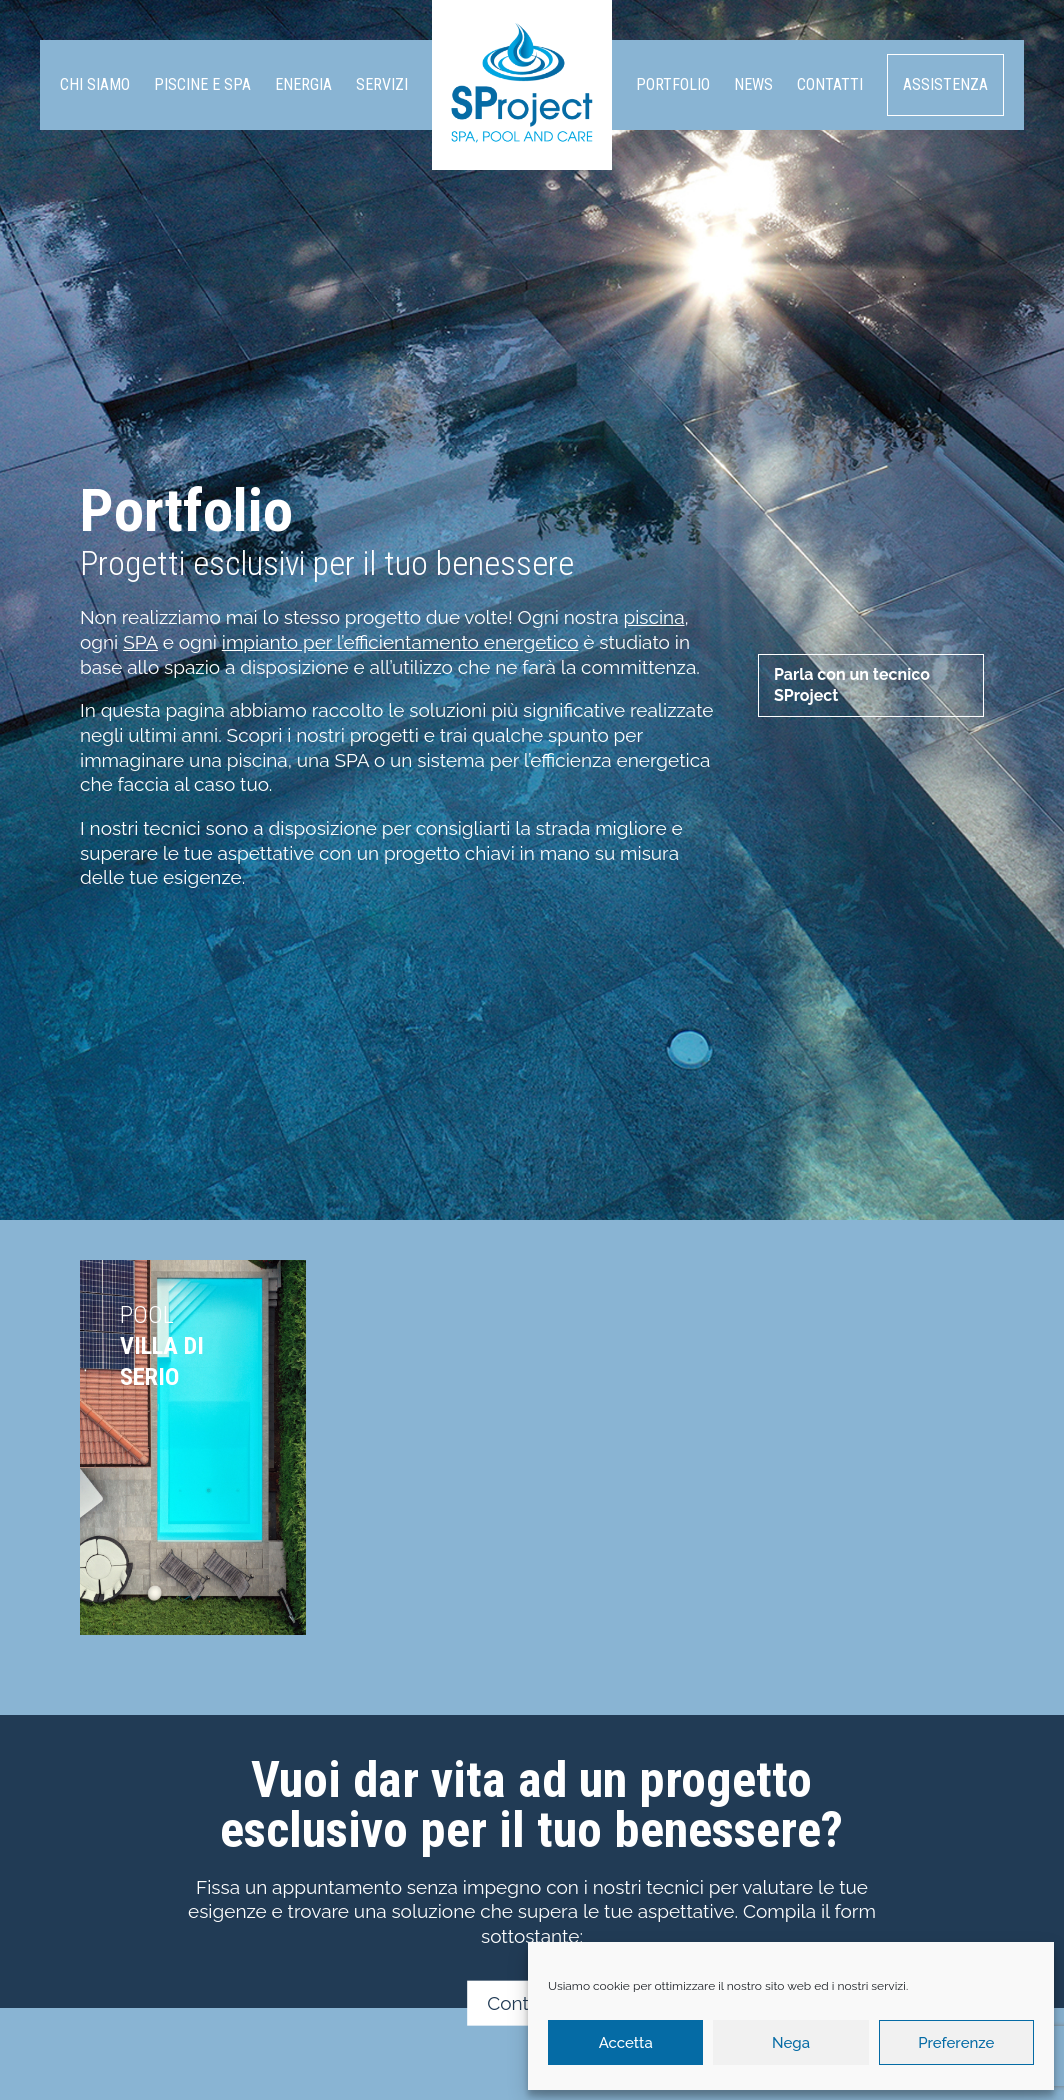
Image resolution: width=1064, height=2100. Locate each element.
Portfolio (673, 84)
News (753, 84)
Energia (303, 84)
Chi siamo (95, 84)
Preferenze (956, 2043)
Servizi (382, 84)
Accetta (626, 2043)
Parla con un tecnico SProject (852, 685)
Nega (791, 2043)
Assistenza (945, 84)
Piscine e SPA (202, 84)
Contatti (830, 84)
